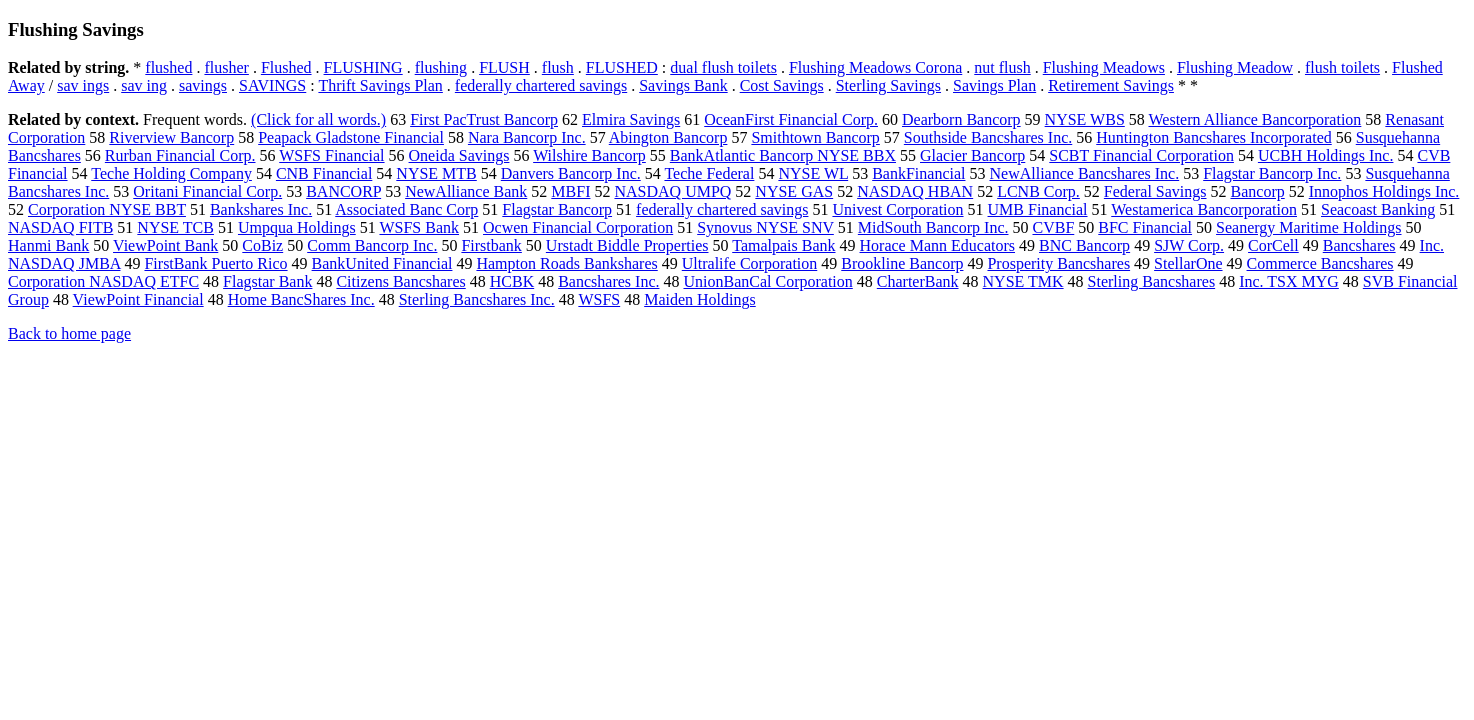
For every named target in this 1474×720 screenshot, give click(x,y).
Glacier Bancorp (972, 155)
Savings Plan (994, 85)
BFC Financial (1145, 227)
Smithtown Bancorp (815, 137)
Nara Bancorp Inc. (527, 137)
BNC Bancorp (1084, 245)
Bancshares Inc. (608, 281)
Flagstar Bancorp (557, 209)
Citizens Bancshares (400, 281)
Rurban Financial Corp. (180, 155)
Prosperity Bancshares (1058, 263)
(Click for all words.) (318, 119)
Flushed (286, 67)
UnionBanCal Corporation (767, 281)
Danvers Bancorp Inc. (571, 173)
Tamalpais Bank (783, 245)
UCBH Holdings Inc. (1326, 155)
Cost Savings (782, 85)
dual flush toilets (723, 67)
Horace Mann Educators (938, 245)
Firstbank (491, 245)
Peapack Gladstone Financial (351, 137)
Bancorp (1258, 191)
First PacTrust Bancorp (484, 119)
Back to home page (69, 333)
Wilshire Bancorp (589, 155)
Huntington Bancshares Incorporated (1213, 137)
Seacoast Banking (1378, 209)
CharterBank (918, 281)
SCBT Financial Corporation (1141, 155)
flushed (168, 67)
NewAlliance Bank (466, 191)
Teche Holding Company (171, 173)
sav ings (83, 85)
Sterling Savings (888, 85)
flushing (441, 67)
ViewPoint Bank (165, 245)
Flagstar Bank (267, 281)
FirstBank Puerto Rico (215, 263)
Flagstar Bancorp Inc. (1272, 173)
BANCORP (343, 191)
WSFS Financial (331, 155)
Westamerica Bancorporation (1204, 209)
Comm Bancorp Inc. (372, 245)
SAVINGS (272, 85)
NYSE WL (813, 173)
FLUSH (504, 67)
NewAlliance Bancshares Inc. (1084, 173)
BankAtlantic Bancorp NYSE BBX (783, 155)
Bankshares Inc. (261, 209)
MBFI (570, 191)
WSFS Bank (419, 227)
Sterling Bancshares (1152, 281)
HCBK (512, 281)
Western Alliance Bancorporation (1255, 119)
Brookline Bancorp (902, 263)
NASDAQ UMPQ (672, 191)
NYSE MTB (436, 173)
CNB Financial (324, 173)
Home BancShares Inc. (301, 299)
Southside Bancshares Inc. (988, 137)
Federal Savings (1155, 191)
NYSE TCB (175, 227)
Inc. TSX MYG (1289, 281)
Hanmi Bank (48, 245)
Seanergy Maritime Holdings (1308, 227)
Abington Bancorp (668, 137)
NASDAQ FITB (60, 227)
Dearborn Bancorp (961, 119)
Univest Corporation (897, 209)
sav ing (144, 85)
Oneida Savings (459, 155)
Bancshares (1359, 245)
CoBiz (262, 245)
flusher (226, 67)
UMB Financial (1038, 209)
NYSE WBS (1085, 119)
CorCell (1273, 245)
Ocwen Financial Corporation (578, 227)
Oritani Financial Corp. (207, 191)
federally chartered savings (541, 85)
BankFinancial (918, 173)
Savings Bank (683, 85)
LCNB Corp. (1038, 191)
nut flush (1002, 67)
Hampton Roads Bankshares (566, 263)
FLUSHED (622, 67)
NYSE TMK (1023, 281)
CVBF (1053, 227)
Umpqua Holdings (297, 227)
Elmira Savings (631, 119)
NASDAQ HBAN (915, 191)
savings (203, 85)
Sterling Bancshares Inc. (477, 299)
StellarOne (1188, 263)
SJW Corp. (1189, 245)
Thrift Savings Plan (380, 85)
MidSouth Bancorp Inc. (933, 227)
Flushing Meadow (1235, 67)
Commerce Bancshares (1320, 263)
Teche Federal (709, 173)
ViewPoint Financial (138, 299)
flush (558, 67)
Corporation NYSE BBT (107, 209)
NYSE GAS (794, 191)
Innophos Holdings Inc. (1384, 191)
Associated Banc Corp (406, 209)
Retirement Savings (1111, 85)
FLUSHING (363, 67)
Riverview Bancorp (171, 137)
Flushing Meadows (1104, 67)
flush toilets (1342, 67)
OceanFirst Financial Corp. (791, 119)
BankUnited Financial (382, 263)
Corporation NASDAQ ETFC (103, 281)
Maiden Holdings (700, 299)
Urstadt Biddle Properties (627, 245)
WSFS (599, 299)
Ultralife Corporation (750, 263)
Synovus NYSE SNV (765, 227)
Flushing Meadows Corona (875, 67)
